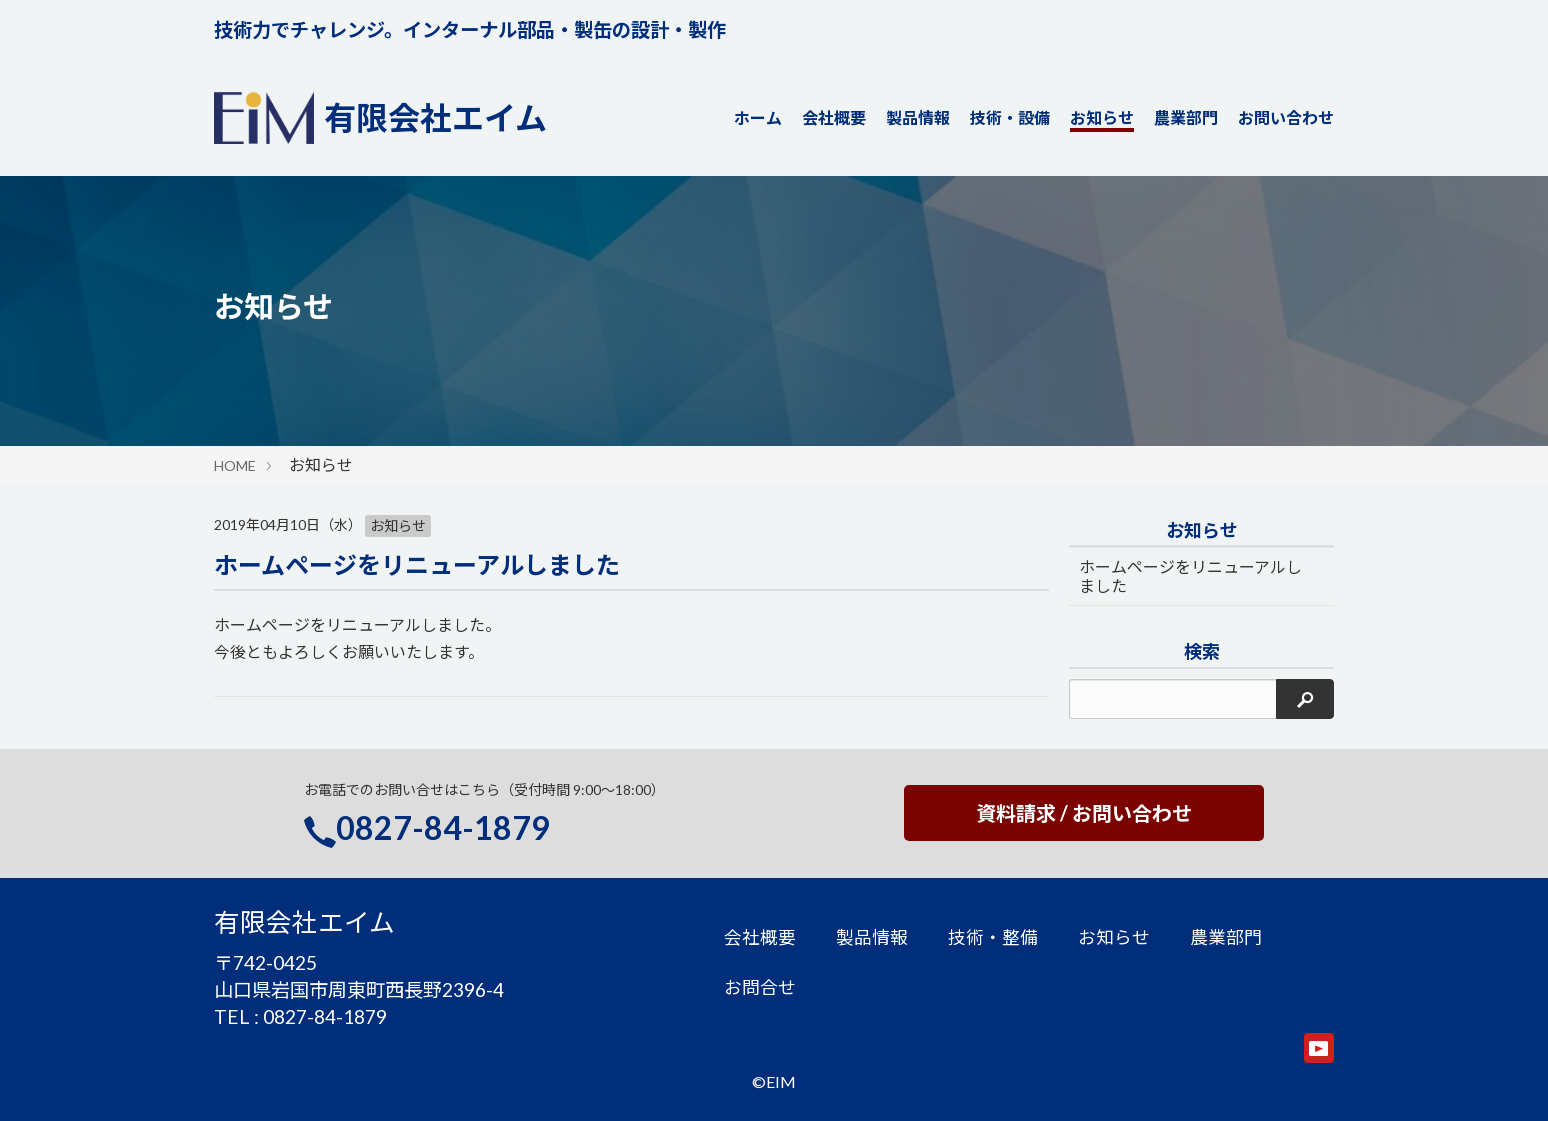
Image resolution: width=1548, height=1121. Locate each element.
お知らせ (1102, 117)
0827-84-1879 (443, 827)
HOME (235, 465)
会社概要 (834, 117)
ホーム (758, 117)
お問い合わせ (1286, 117)
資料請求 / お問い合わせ (1084, 813)
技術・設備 (1010, 117)
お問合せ (760, 987)
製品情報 (918, 117)
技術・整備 (993, 937)
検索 (1202, 651)
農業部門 (1186, 117)
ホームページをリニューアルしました (417, 564)
